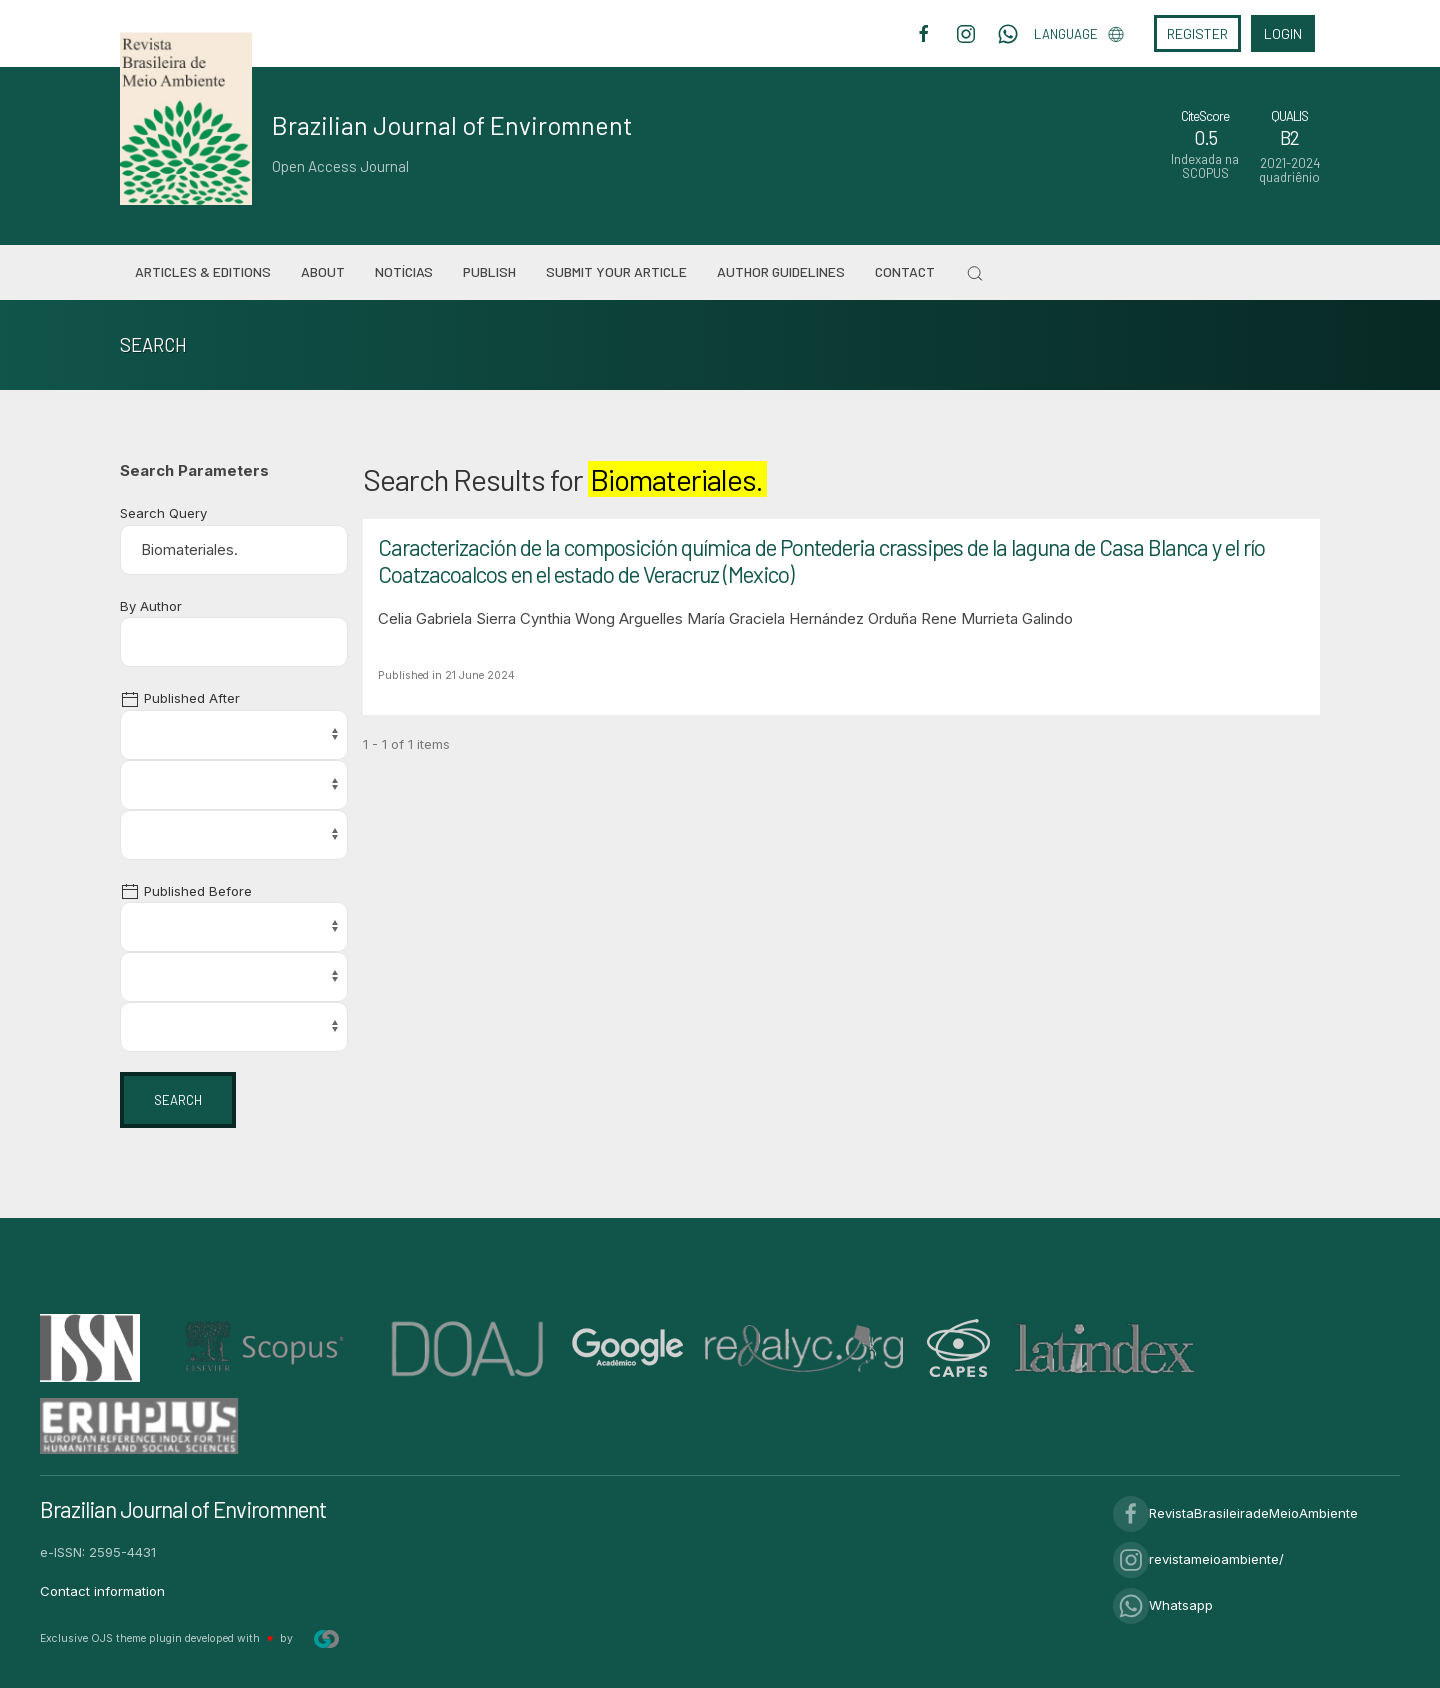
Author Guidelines (781, 271)
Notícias (404, 271)
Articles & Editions (203, 271)
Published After (180, 698)
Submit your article (616, 271)
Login (1283, 33)
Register (1197, 33)
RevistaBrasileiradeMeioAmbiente (1235, 1513)
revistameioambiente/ (1198, 1559)
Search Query (163, 513)
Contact (905, 271)
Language (1079, 34)
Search (178, 1100)
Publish (489, 271)
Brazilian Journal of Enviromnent (452, 125)
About (323, 271)
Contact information (102, 1591)
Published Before (186, 891)
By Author (151, 606)
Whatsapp (1163, 1605)
